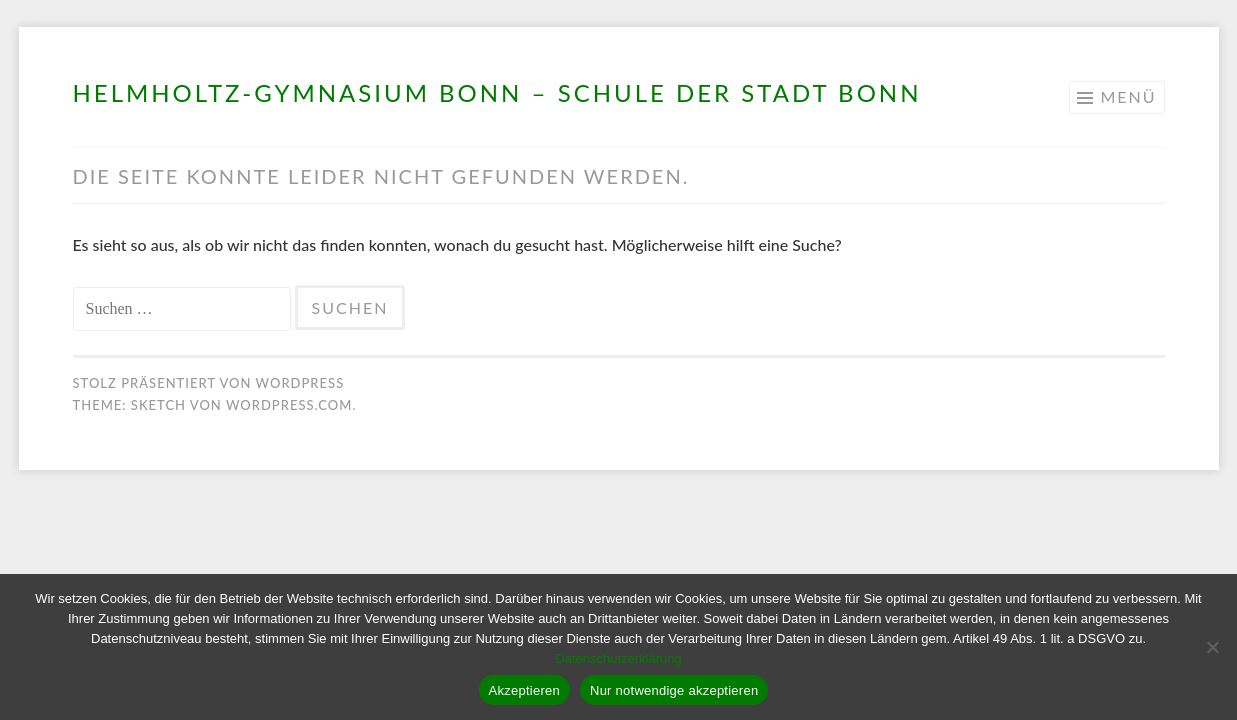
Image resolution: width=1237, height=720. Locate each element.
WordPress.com (289, 405)
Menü (1128, 96)
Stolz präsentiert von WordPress (209, 383)
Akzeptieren (524, 690)
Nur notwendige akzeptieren (674, 690)
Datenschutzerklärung (618, 658)
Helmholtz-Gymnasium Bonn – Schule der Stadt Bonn (497, 92)
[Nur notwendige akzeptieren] (1212, 647)
